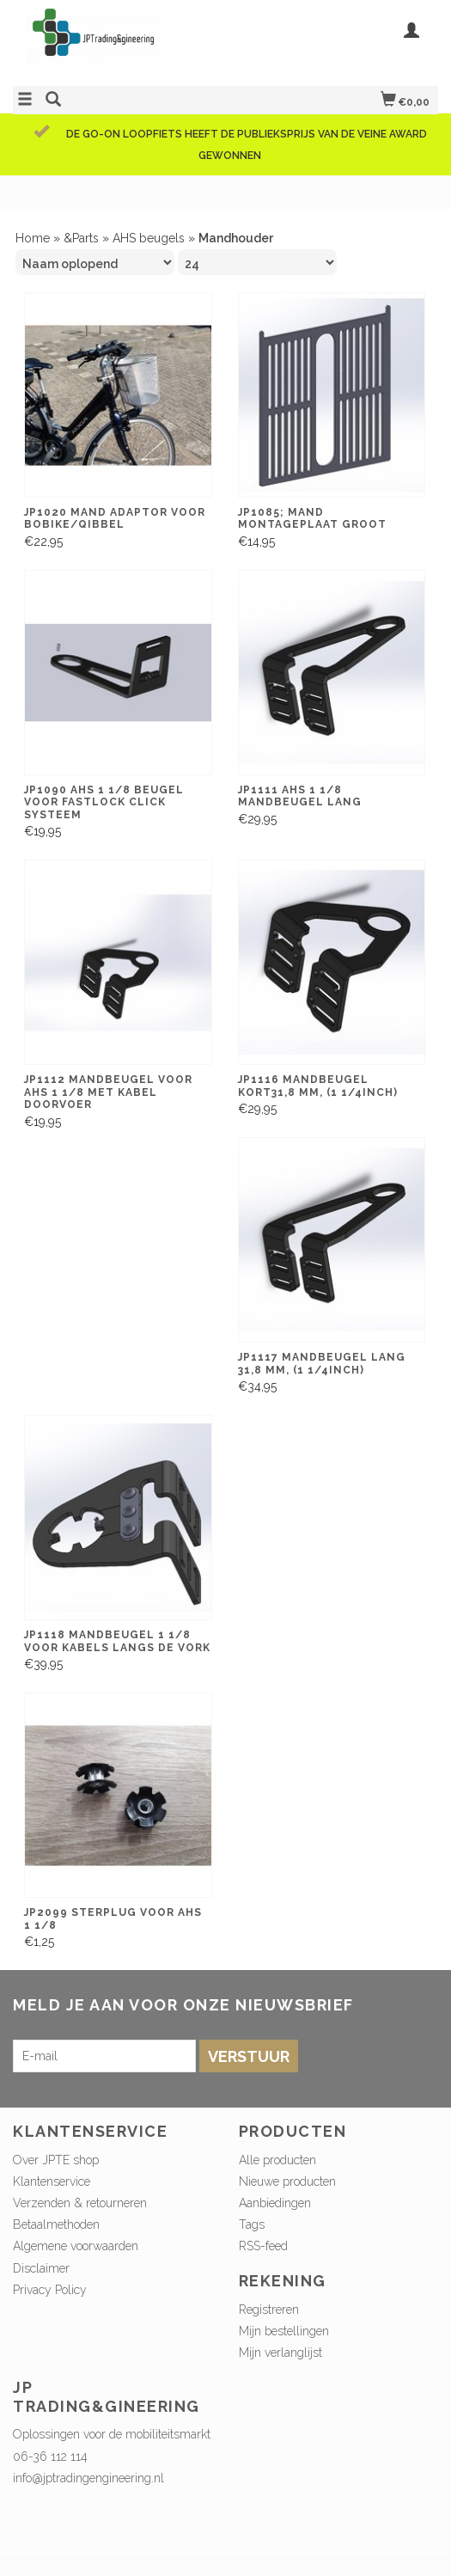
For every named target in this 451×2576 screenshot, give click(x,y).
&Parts (81, 238)
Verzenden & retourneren (80, 2203)
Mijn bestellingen (284, 2331)
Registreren (269, 2309)
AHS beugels (149, 238)
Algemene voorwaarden (75, 2246)
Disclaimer (41, 2268)
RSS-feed (263, 2246)
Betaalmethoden (56, 2224)
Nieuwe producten (287, 2181)
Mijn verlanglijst (280, 2352)
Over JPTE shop (56, 2160)
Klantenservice (51, 2181)
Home (32, 238)
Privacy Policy (50, 2290)
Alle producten (277, 2160)
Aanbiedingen (275, 2203)
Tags (252, 2224)
